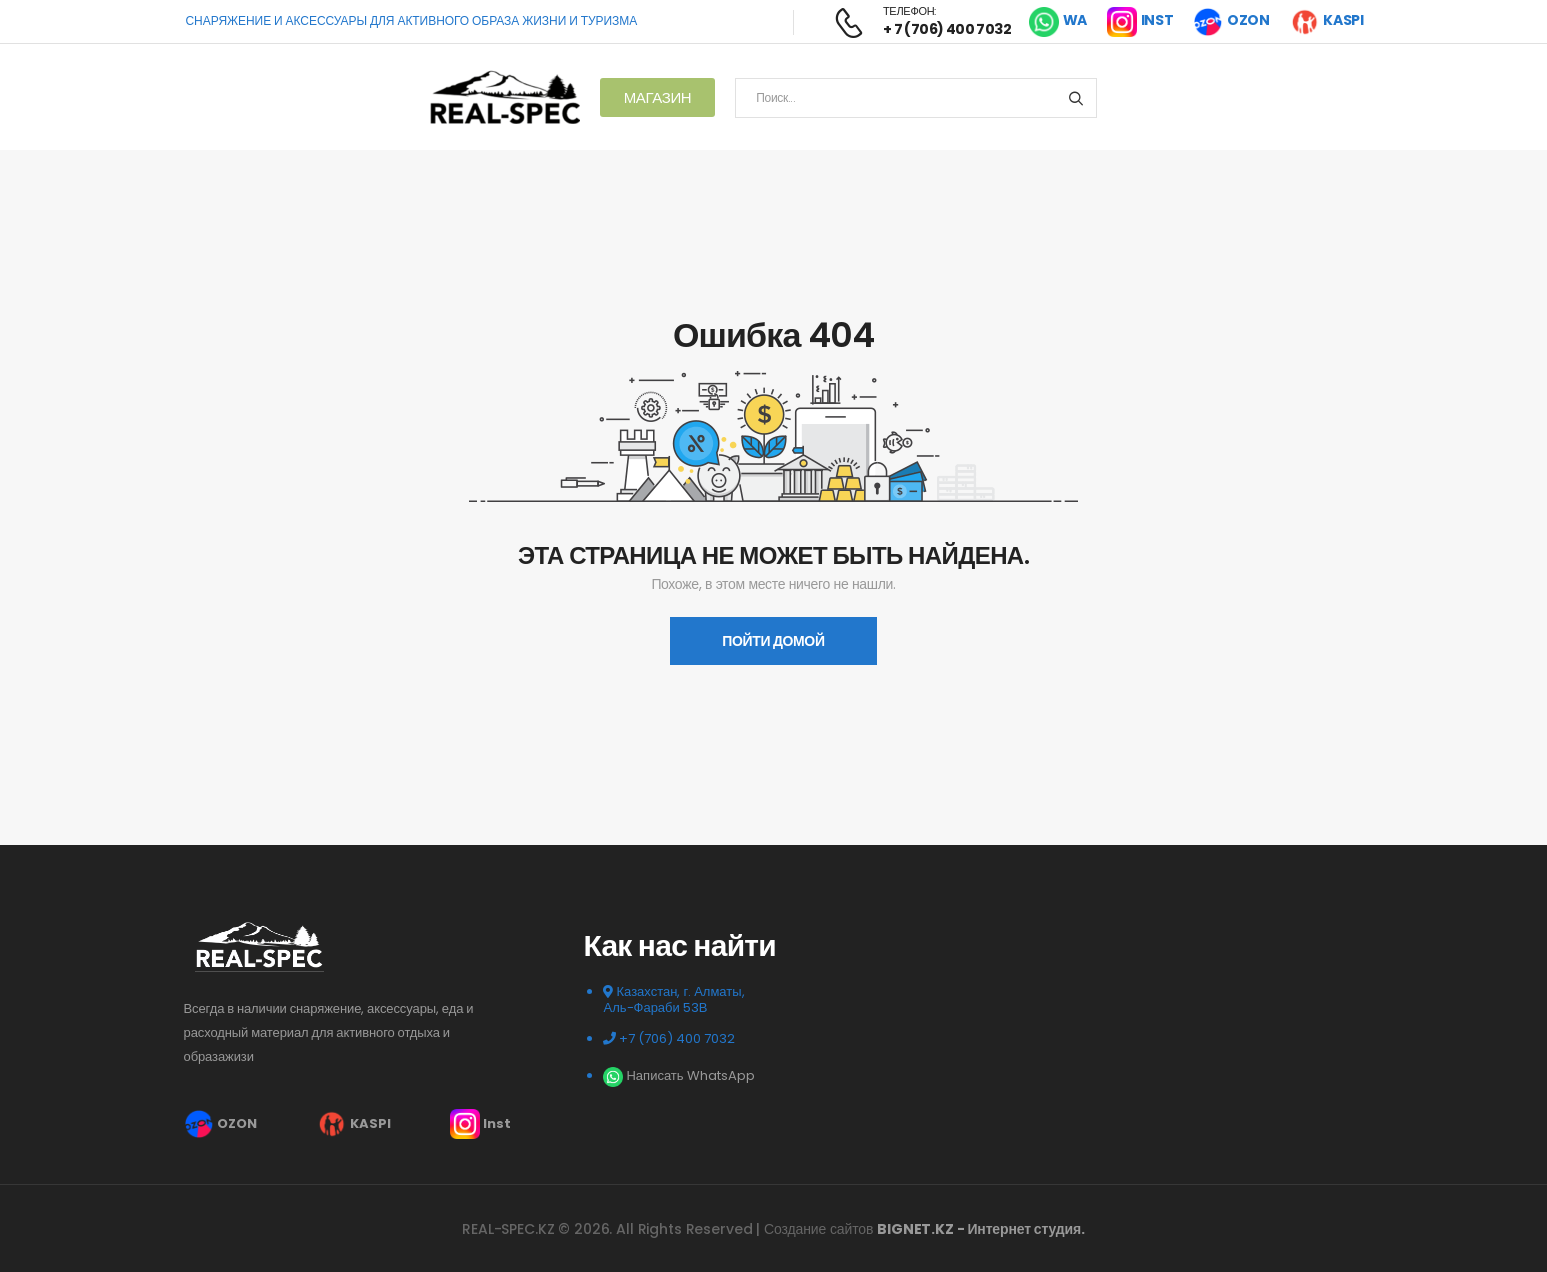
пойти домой (773, 641)
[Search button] (1075, 98)
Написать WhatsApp (678, 1075)
